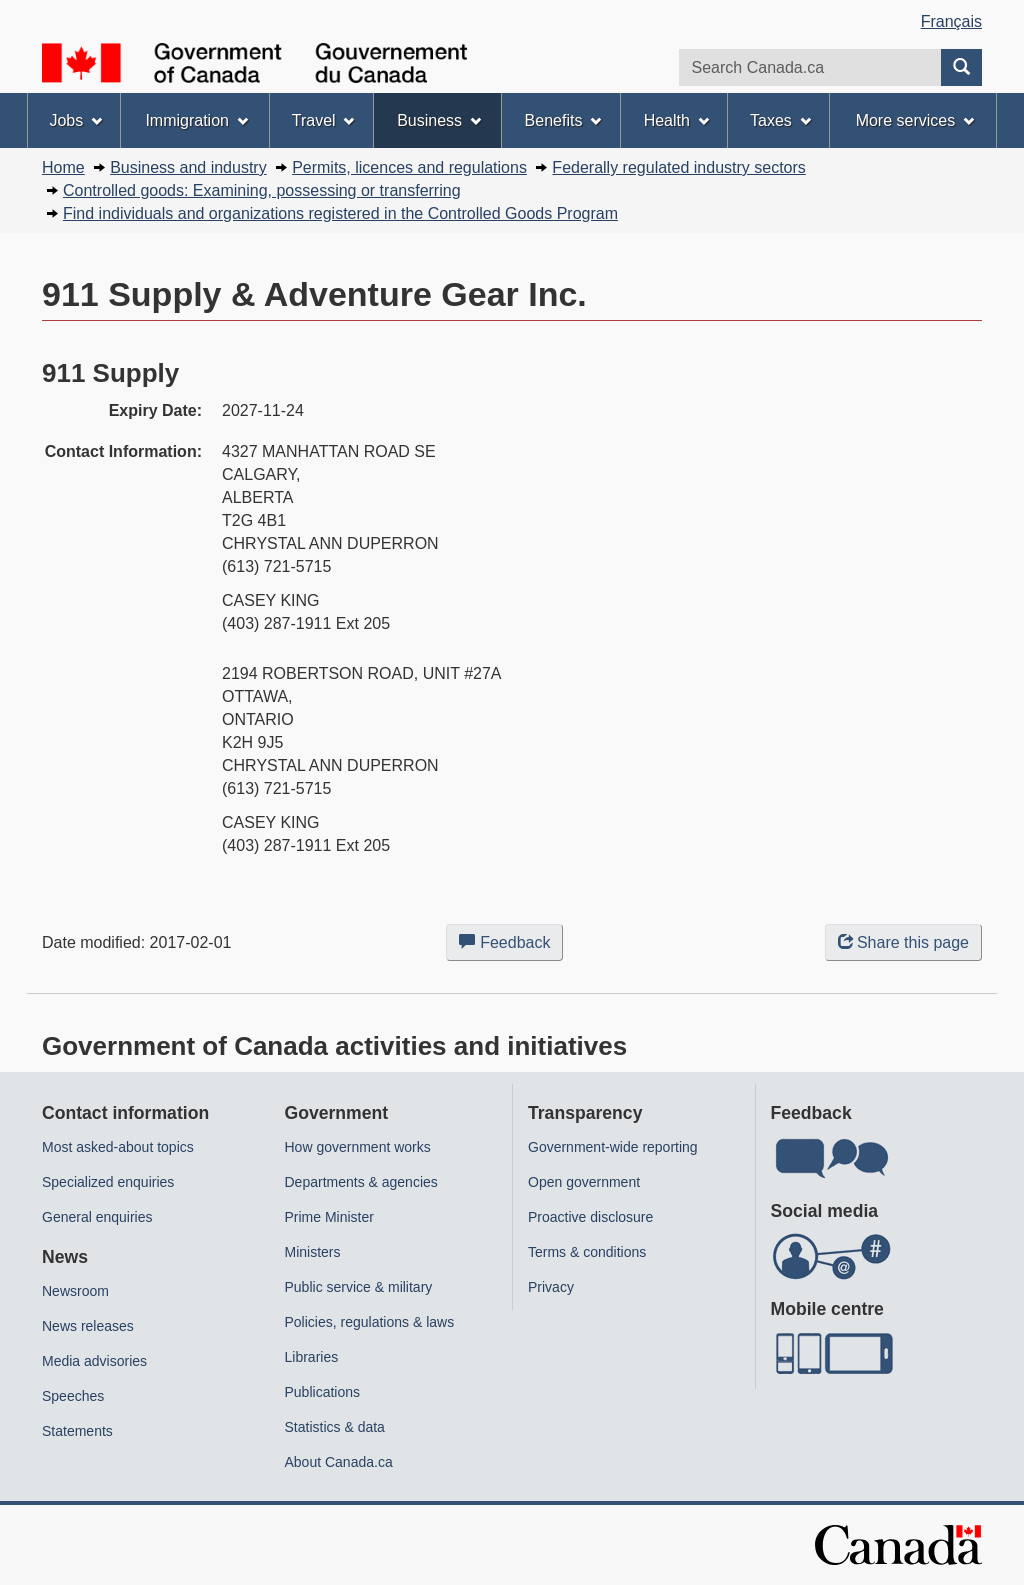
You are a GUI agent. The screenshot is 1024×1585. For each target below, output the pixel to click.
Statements (77, 1431)
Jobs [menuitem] (75, 120)
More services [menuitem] (915, 120)
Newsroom (75, 1291)
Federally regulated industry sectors (678, 167)
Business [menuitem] (439, 120)
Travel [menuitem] (323, 120)
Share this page (903, 942)
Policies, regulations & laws (370, 1322)
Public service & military (359, 1287)
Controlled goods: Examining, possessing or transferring (262, 190)
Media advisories (94, 1361)
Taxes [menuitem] (780, 120)
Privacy (551, 1287)
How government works (358, 1147)
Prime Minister (329, 1217)
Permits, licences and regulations (409, 167)
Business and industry (188, 167)
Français (951, 21)
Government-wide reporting (613, 1147)
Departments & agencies (361, 1182)
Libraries (312, 1357)
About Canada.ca (339, 1462)
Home (63, 167)
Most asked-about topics (118, 1147)
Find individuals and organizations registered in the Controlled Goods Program (340, 213)
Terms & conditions (587, 1252)
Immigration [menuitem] (196, 120)
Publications (323, 1392)
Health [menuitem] (676, 120)
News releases (88, 1326)
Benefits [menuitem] (563, 120)
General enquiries (97, 1217)
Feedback (511, 946)
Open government (584, 1182)
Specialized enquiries (108, 1182)
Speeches (73, 1396)
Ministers (313, 1252)
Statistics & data (335, 1427)
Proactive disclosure (590, 1217)
